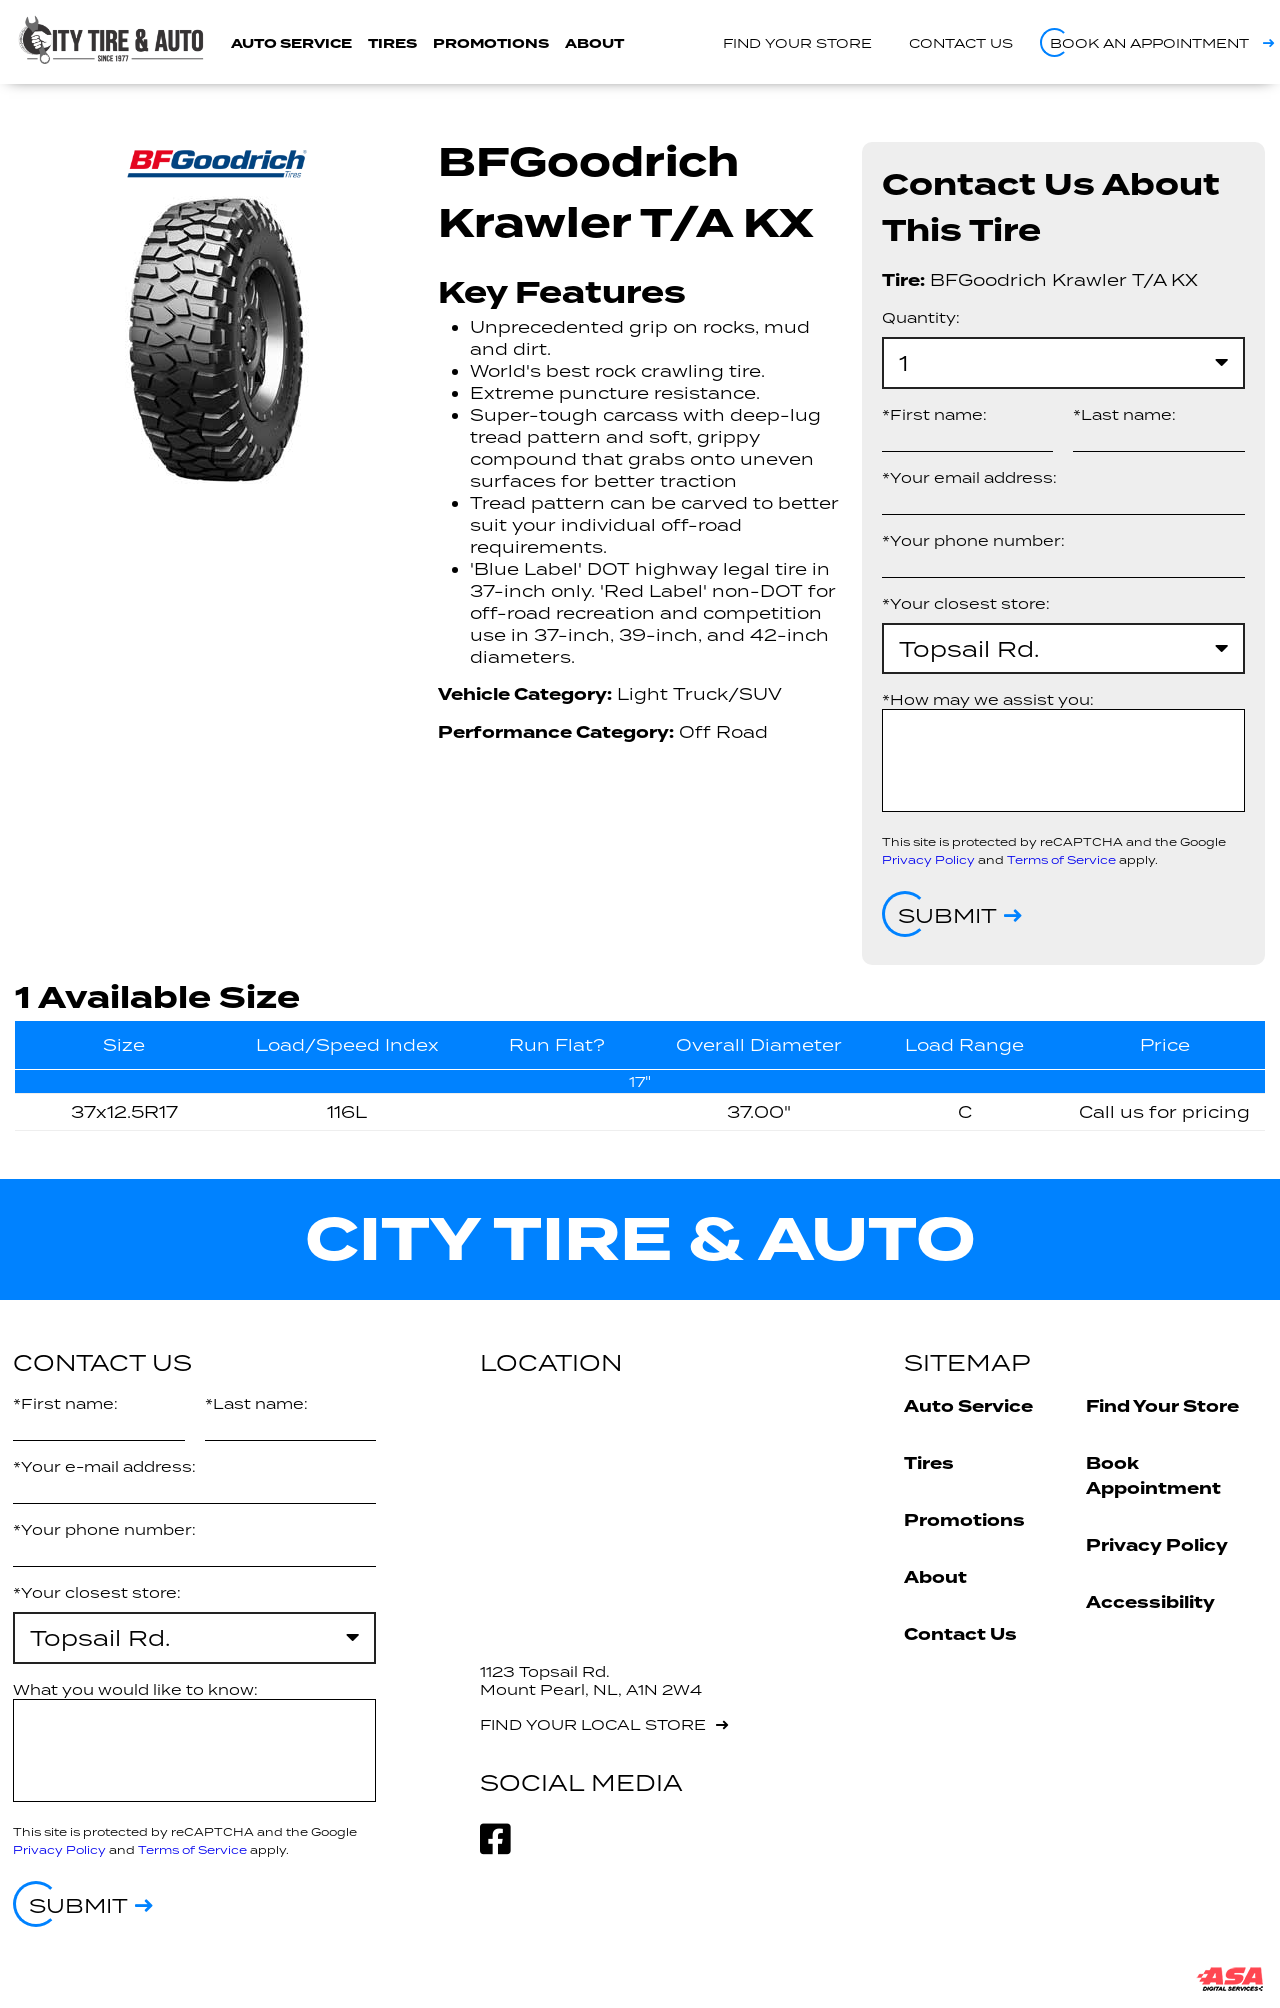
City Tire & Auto (640, 1239)
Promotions (491, 43)
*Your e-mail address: (104, 1466)
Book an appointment (1149, 43)
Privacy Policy (928, 859)
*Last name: (1124, 414)
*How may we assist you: (988, 699)
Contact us (961, 43)
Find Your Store (1162, 1406)
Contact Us (960, 1634)
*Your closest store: (966, 603)
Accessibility (1150, 1602)
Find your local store (593, 1724)
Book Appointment (1153, 1476)
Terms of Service (1061, 859)
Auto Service (291, 43)
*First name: (934, 414)
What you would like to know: (135, 1689)
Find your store (797, 43)
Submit (947, 915)
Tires (392, 43)
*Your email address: (969, 477)
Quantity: (921, 317)
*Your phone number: (973, 540)
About (594, 43)
